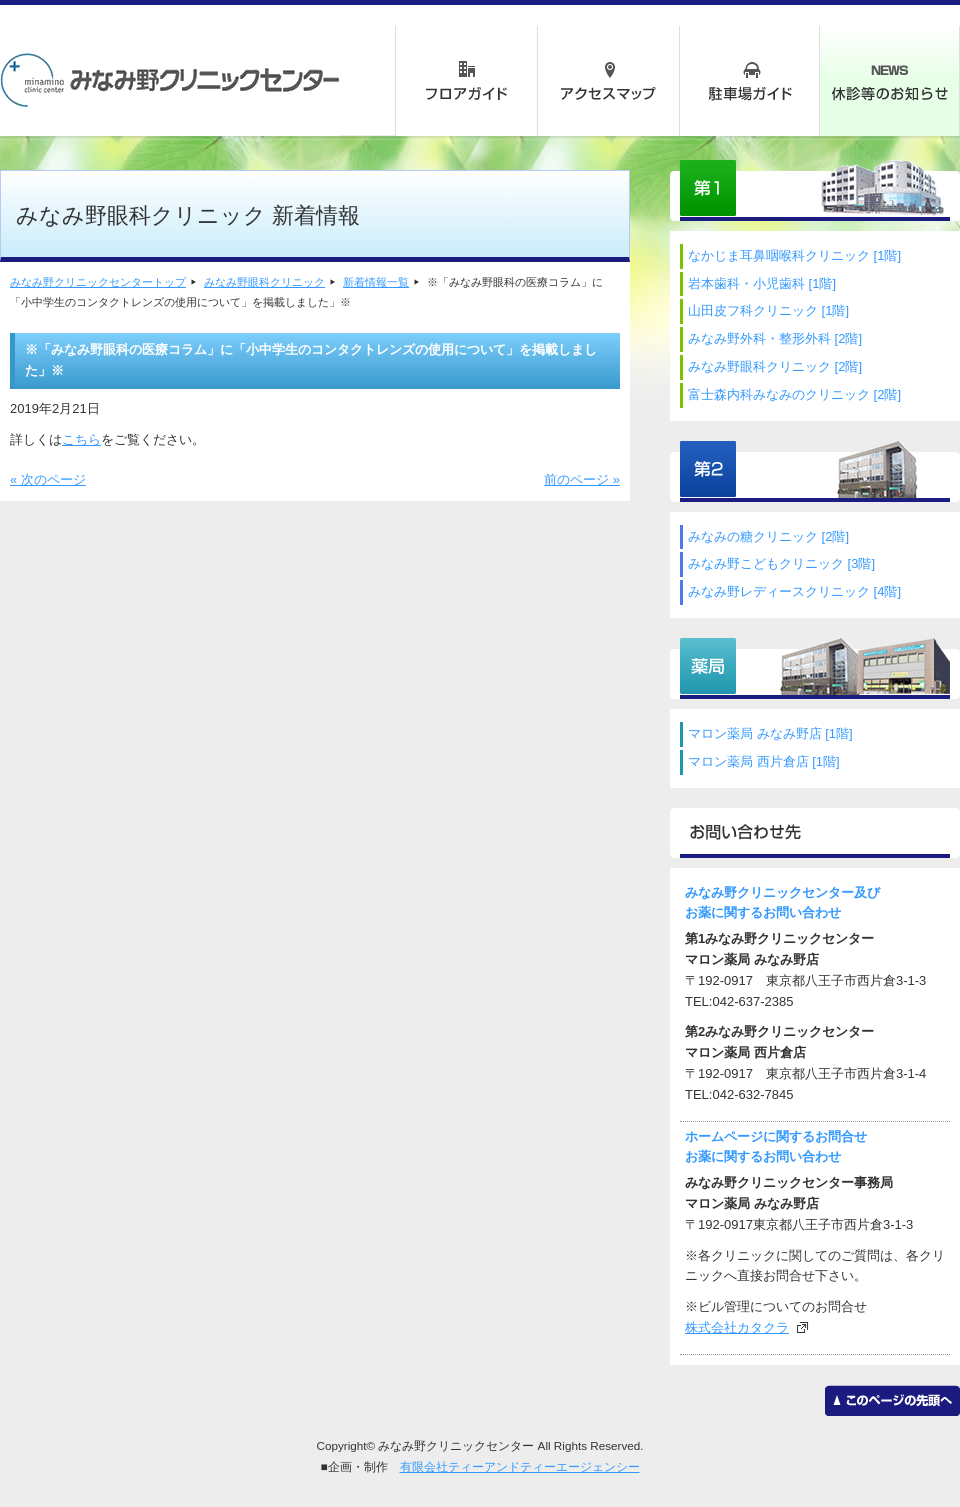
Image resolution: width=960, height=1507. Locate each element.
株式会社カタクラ (737, 1327)
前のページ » (582, 479)
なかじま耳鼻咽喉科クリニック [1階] (794, 255)
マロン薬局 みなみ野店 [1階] (770, 733)
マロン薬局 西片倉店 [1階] (764, 761)
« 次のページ (48, 479)
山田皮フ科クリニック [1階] (768, 310)
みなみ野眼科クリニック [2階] (775, 366)
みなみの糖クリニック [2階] (768, 536)
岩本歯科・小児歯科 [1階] (762, 283)
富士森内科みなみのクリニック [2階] (794, 394)
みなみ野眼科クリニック (264, 282)
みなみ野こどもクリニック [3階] (781, 563)
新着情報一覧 (376, 282)
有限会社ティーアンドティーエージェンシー (520, 1466)
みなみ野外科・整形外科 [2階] (775, 338)
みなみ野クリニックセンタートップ (98, 282)
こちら (81, 439)
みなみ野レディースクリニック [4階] (794, 591)
